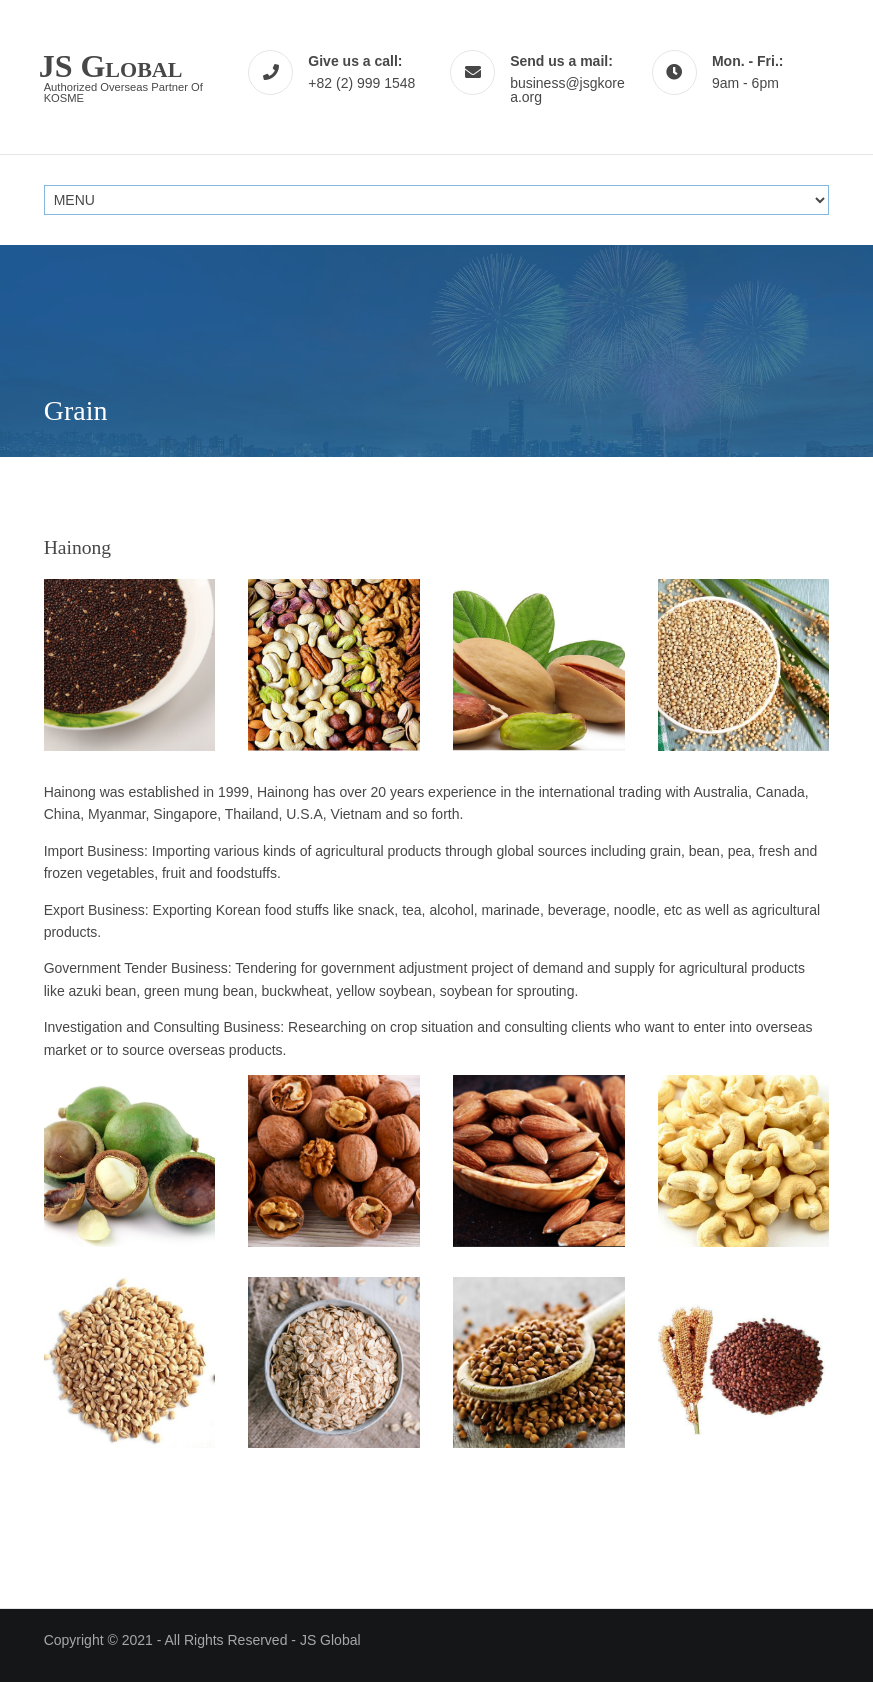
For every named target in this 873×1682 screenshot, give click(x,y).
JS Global (330, 1640)
